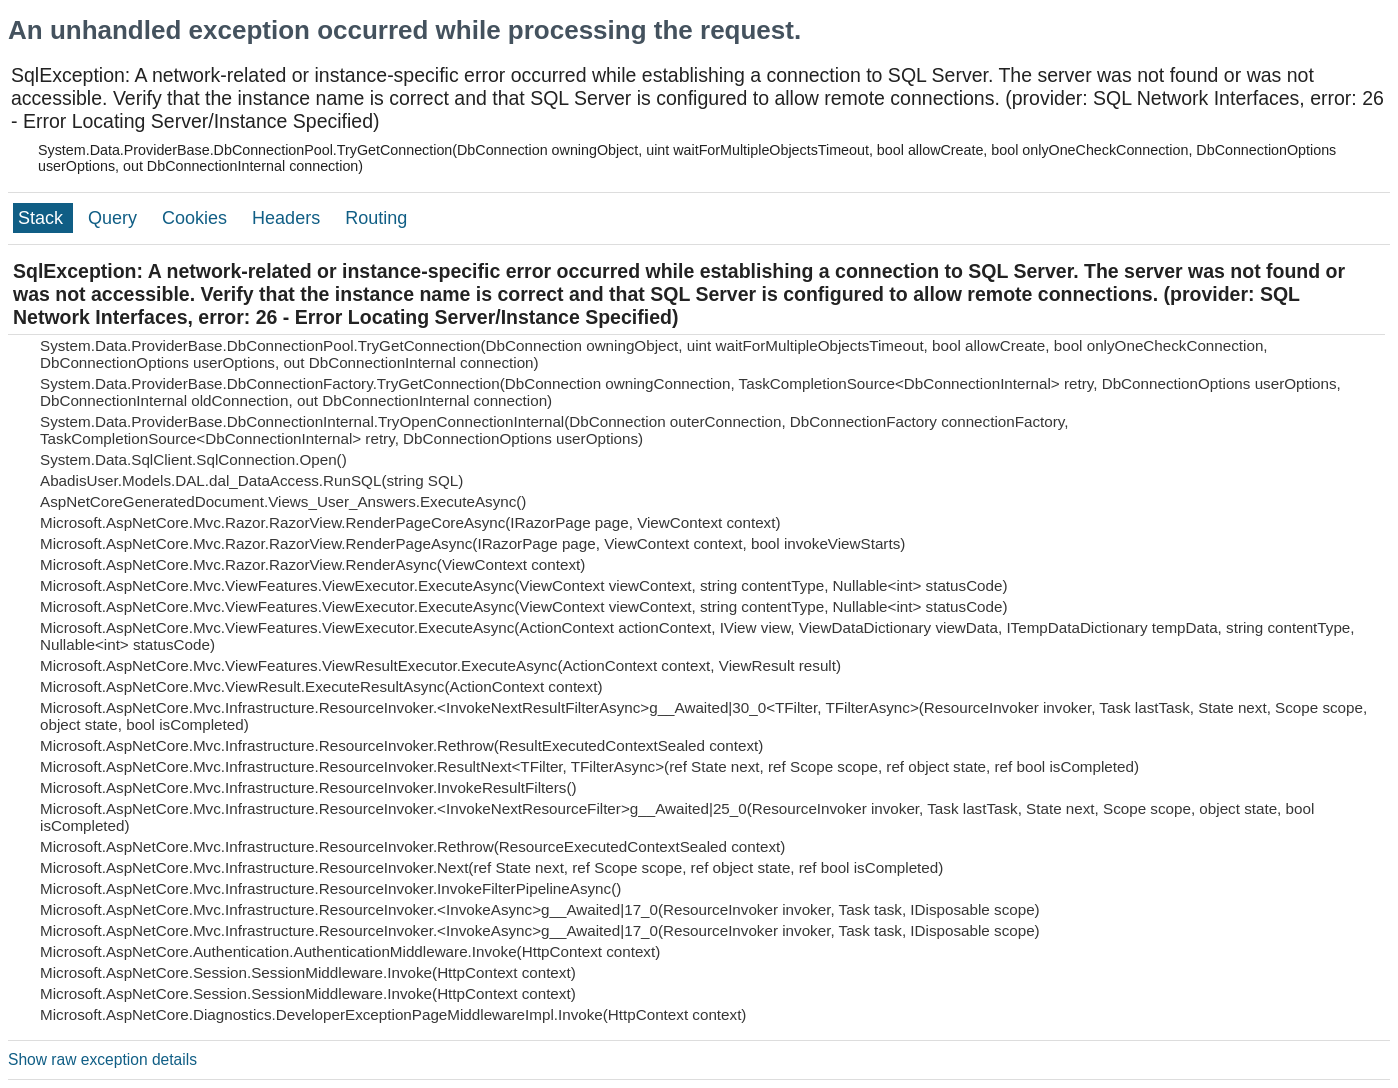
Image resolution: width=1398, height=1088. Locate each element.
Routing (376, 218)
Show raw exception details (102, 1059)
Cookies (197, 218)
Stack (43, 218)
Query (115, 218)
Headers (288, 218)
